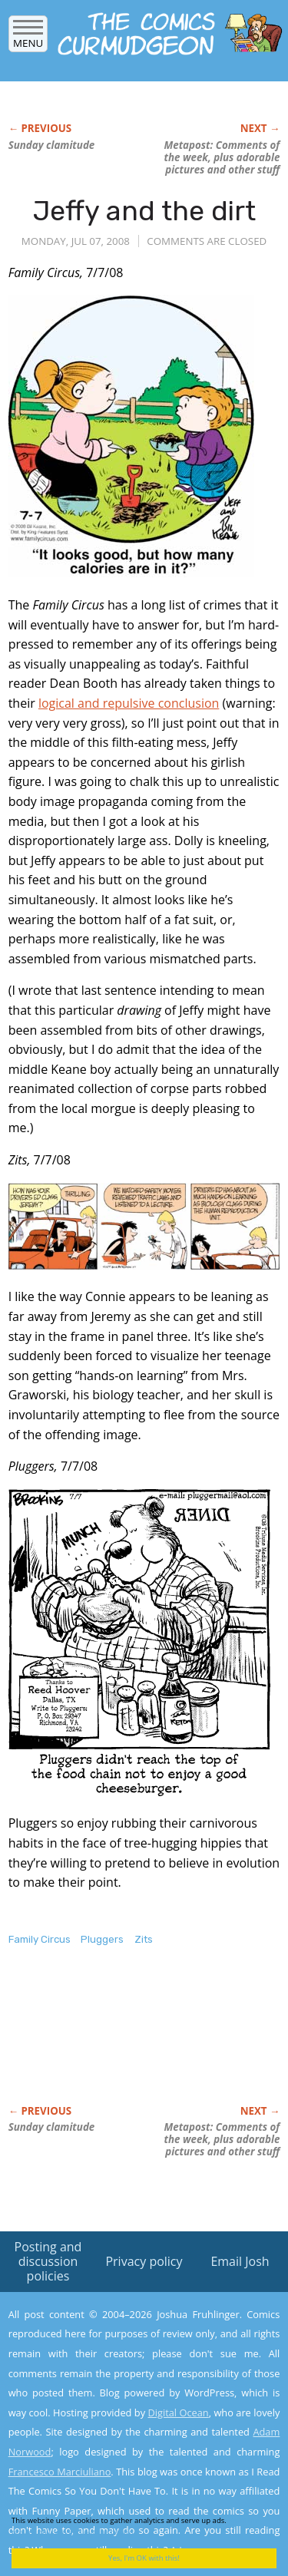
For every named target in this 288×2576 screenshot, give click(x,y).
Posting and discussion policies (48, 2261)
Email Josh (239, 2261)
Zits (143, 1939)
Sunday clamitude (51, 145)
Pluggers (102, 1939)
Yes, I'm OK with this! (144, 2558)
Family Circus (39, 1939)
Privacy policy (143, 2261)
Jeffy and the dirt (144, 210)
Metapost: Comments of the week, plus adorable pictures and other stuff (222, 157)
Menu (28, 38)
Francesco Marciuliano (59, 2472)
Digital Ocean (177, 2412)
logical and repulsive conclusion (128, 703)
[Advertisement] (131, 2041)
